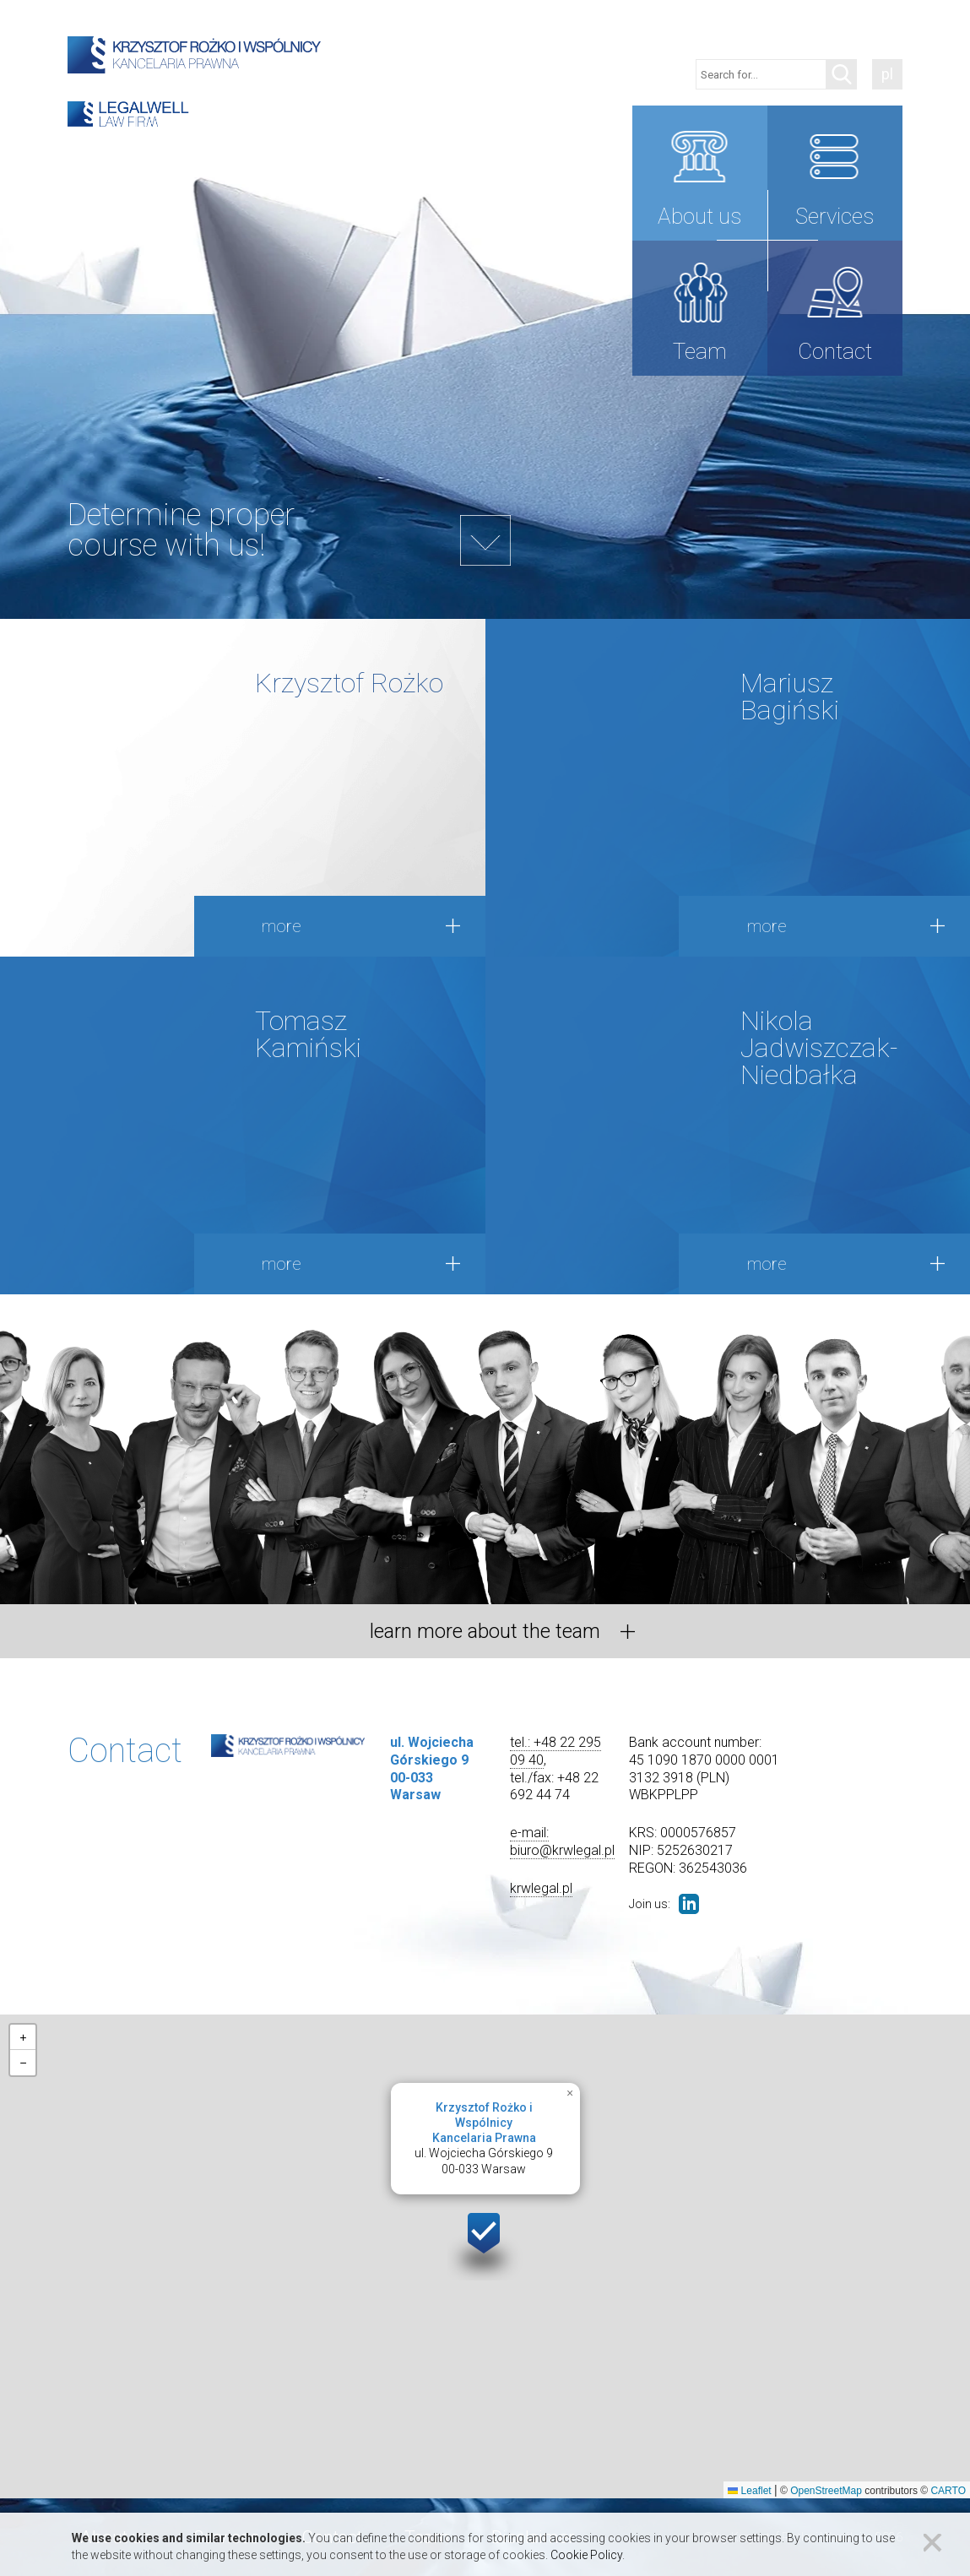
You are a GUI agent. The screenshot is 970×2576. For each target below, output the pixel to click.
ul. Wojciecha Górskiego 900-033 (484, 2139)
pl (887, 74)
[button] (485, 2242)
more (281, 926)
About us (699, 216)
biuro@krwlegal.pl (562, 1850)
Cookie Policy (586, 2555)
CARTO (948, 2491)
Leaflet (749, 2491)
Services (834, 216)
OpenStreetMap (826, 2491)
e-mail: (529, 1833)
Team (700, 351)
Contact (835, 351)
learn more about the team (485, 1631)
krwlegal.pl (541, 1888)
